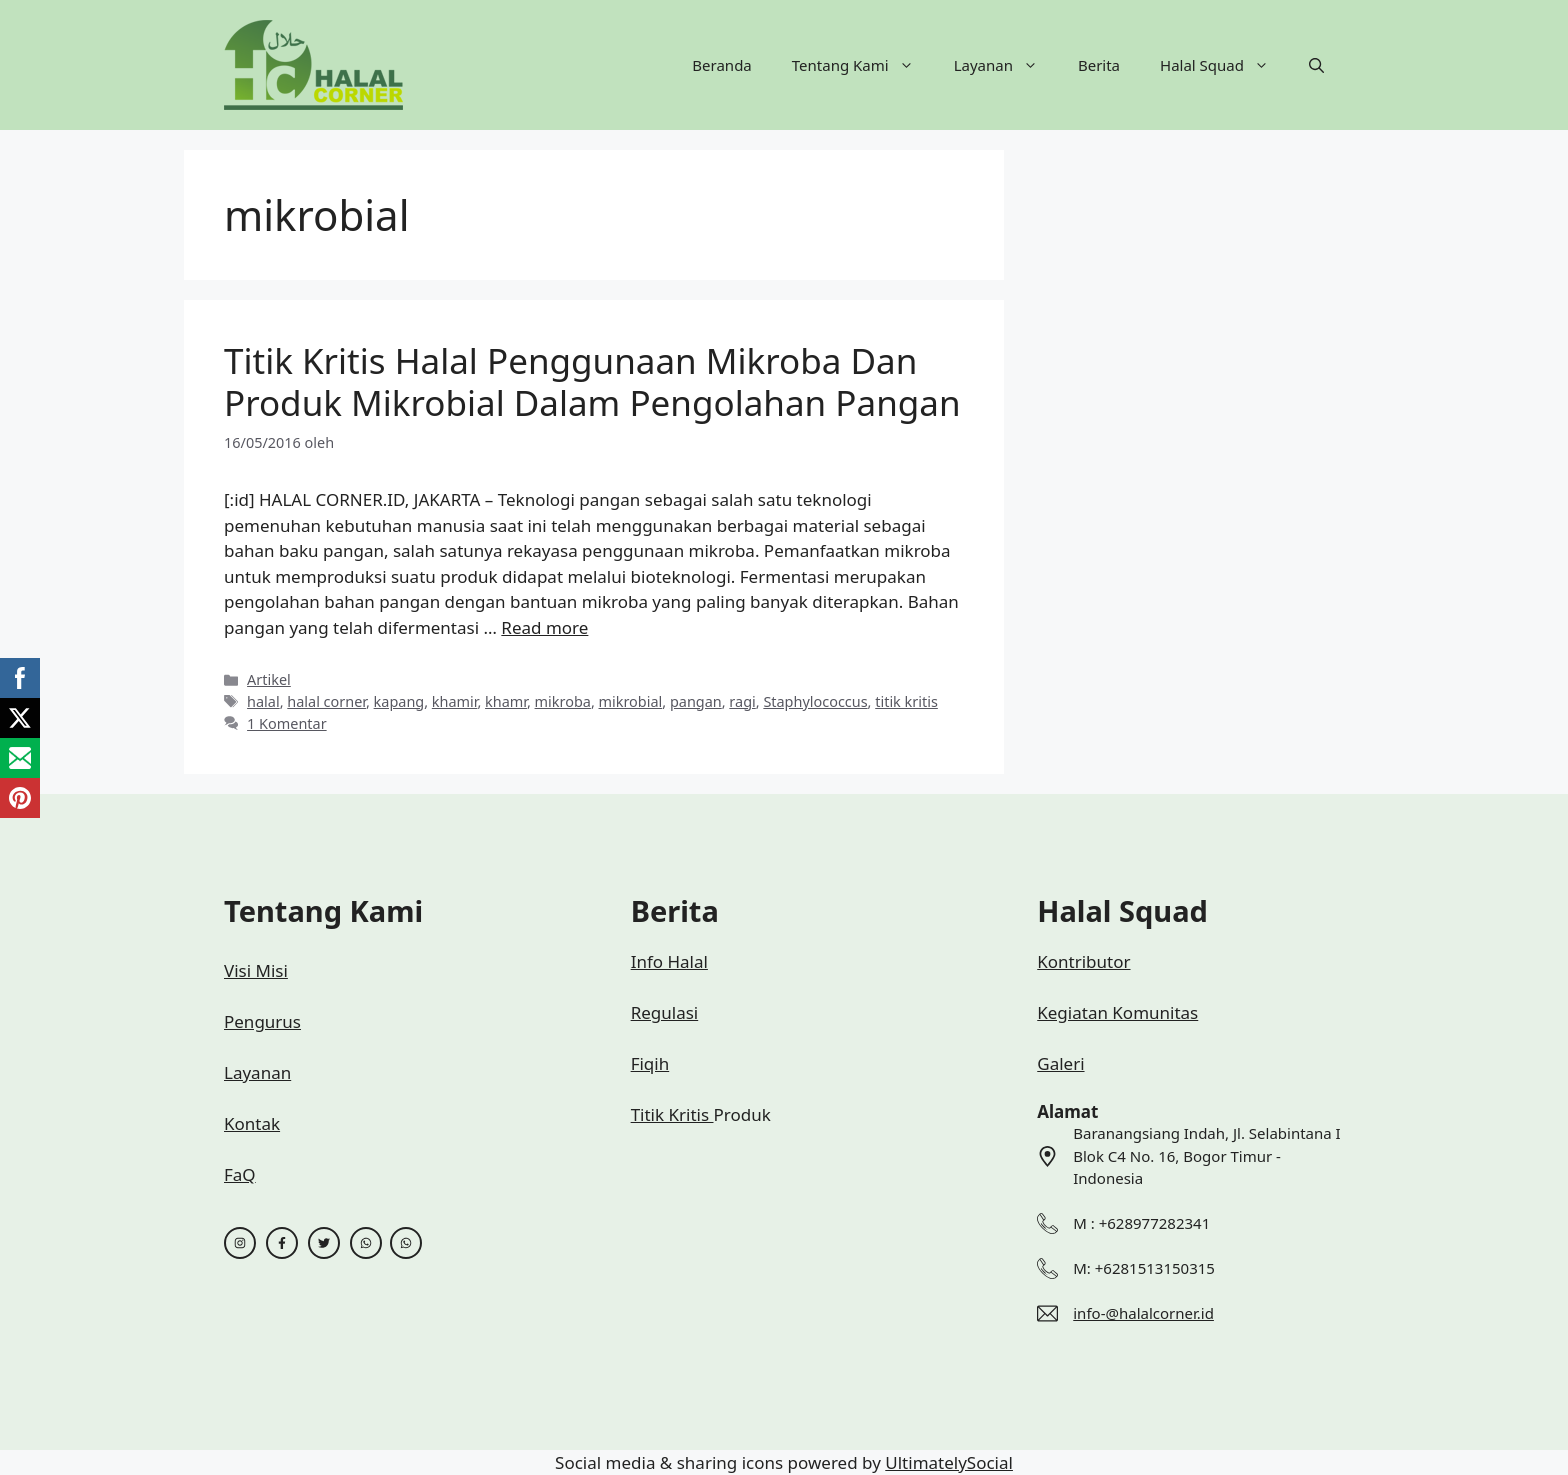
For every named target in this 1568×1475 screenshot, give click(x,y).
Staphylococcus (815, 701)
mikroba (563, 701)
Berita (1099, 65)
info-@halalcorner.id (1143, 1313)
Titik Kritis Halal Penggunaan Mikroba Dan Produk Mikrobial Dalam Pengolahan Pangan (592, 381)
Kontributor (1083, 961)
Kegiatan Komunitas (1117, 1012)
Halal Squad (1224, 65)
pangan (696, 701)
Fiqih (650, 1063)
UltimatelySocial (949, 1462)
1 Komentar (287, 723)
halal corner (326, 701)
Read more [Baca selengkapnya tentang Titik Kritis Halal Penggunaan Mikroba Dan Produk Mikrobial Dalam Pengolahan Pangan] (544, 627)
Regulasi (665, 1012)
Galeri (1060, 1063)
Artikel (269, 679)
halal (263, 701)
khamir (455, 701)
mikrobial (631, 701)
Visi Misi (256, 970)
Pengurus (262, 1021)
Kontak (252, 1123)
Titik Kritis (672, 1114)
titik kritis (906, 701)
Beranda (721, 65)
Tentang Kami (863, 65)
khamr (506, 701)
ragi (742, 701)
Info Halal (669, 961)
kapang (399, 701)
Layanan (1006, 65)
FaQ (240, 1174)
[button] (1316, 65)
